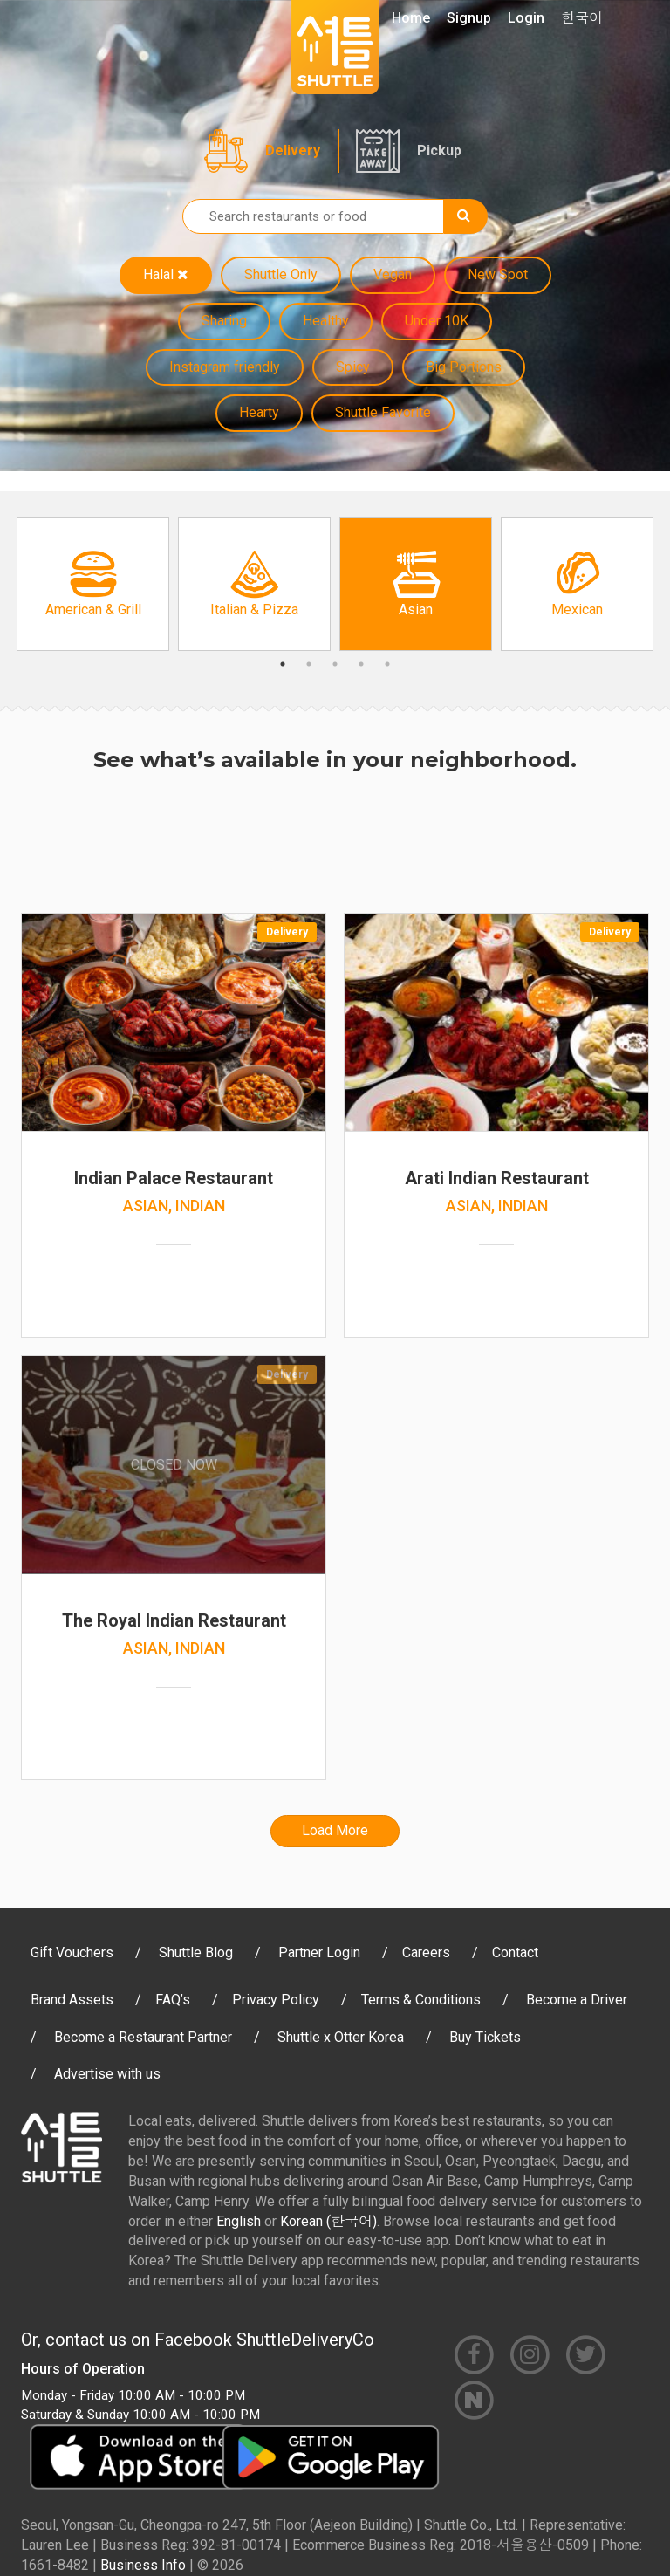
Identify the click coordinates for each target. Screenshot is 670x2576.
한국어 (582, 18)
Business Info (143, 2565)
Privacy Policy (275, 1999)
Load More (335, 1830)
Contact (515, 1952)
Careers (426, 1952)
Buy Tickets (485, 2037)
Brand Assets (72, 1999)
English (238, 2221)
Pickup (439, 150)
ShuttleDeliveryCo (305, 2339)
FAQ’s (172, 1999)
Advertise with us (107, 2074)
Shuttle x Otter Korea (340, 2037)
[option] (93, 584)
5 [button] (387, 664)
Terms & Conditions (421, 1999)
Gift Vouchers (72, 1952)
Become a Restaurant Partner (143, 2037)
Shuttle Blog (196, 1952)
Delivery (292, 150)
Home (411, 18)
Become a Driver (576, 1999)
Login (526, 18)
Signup (469, 18)
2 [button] (309, 664)
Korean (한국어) (328, 2221)
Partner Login (319, 1952)
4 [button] (361, 664)
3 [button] (335, 664)
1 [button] (282, 664)
